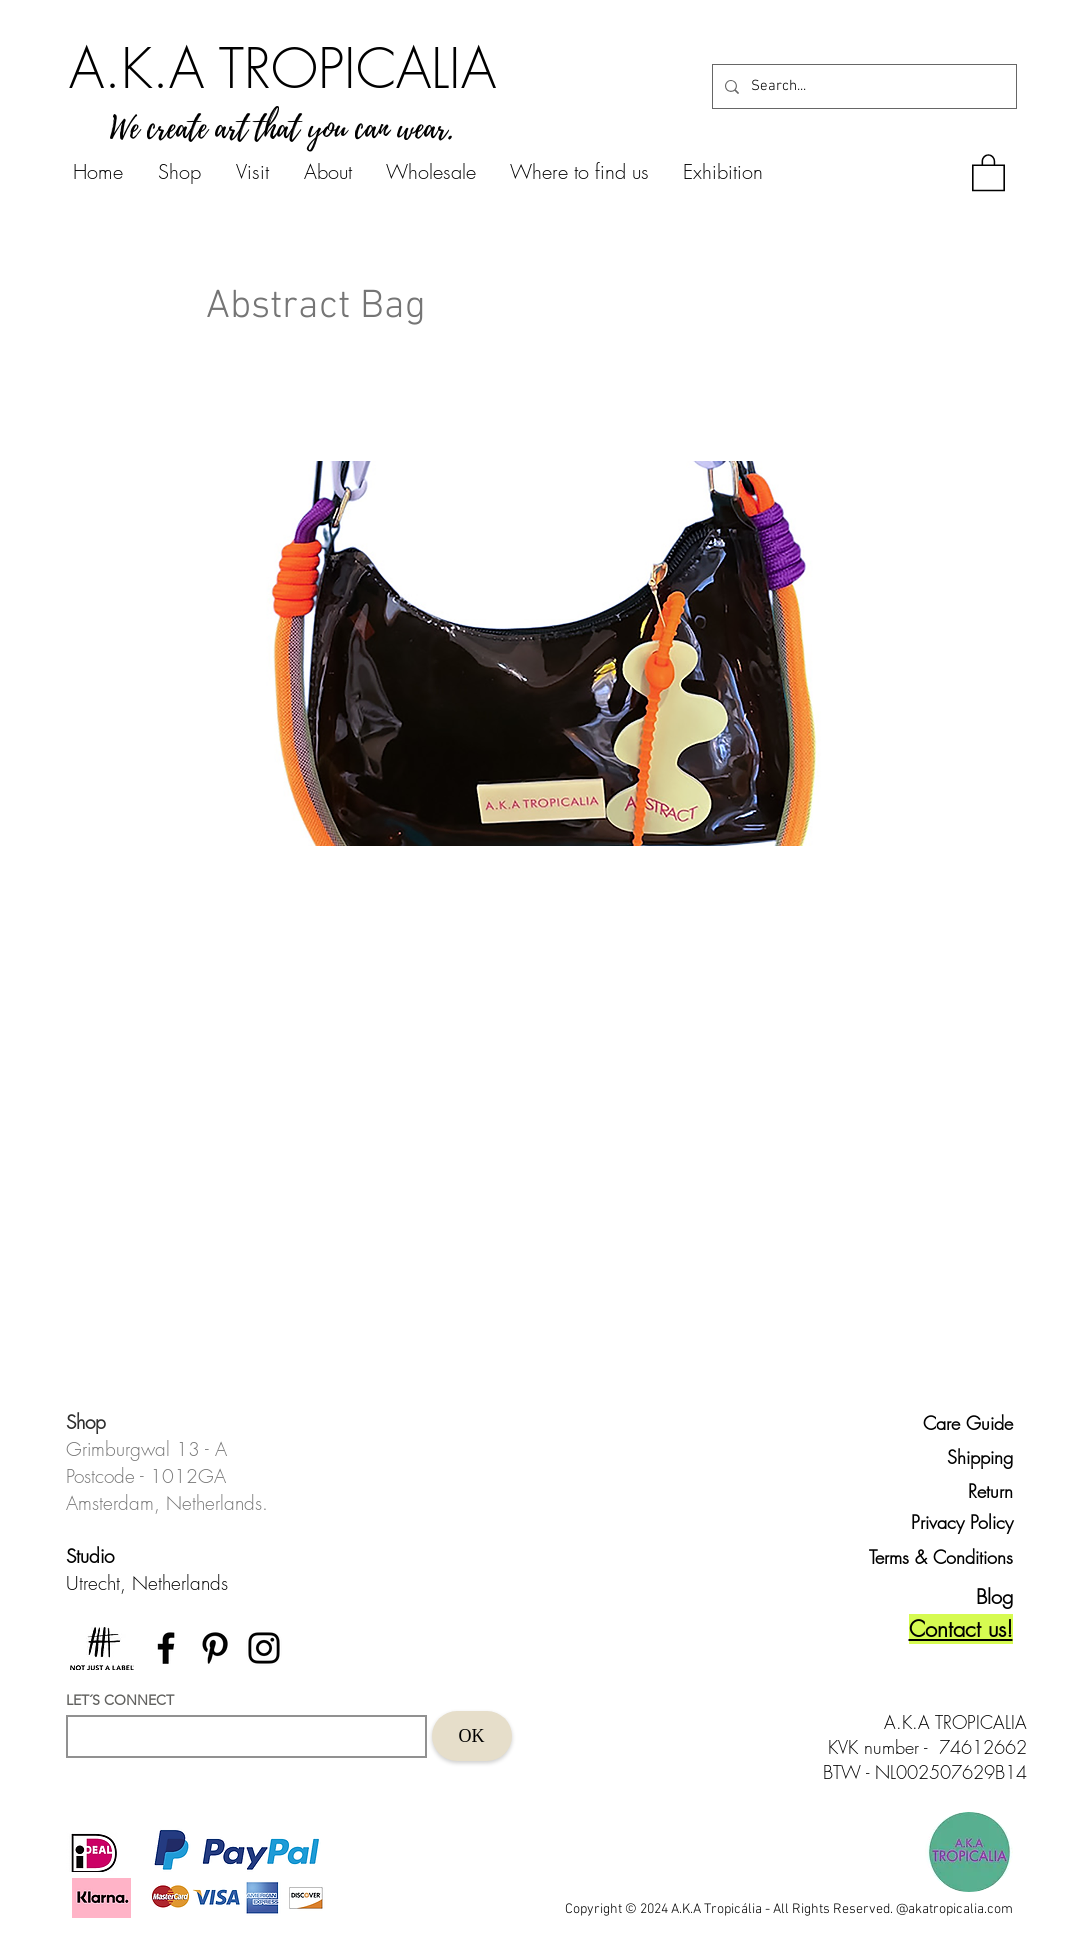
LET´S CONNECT (120, 1700)
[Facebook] (166, 1648)
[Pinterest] (215, 1648)
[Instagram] (264, 1648)
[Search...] (862, 86)
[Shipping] (967, 1457)
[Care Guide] (967, 1423)
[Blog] (977, 1596)
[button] (988, 171)
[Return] (967, 1491)
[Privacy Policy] (958, 1522)
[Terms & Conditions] (932, 1557)
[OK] (472, 1736)
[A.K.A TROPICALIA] (283, 68)
